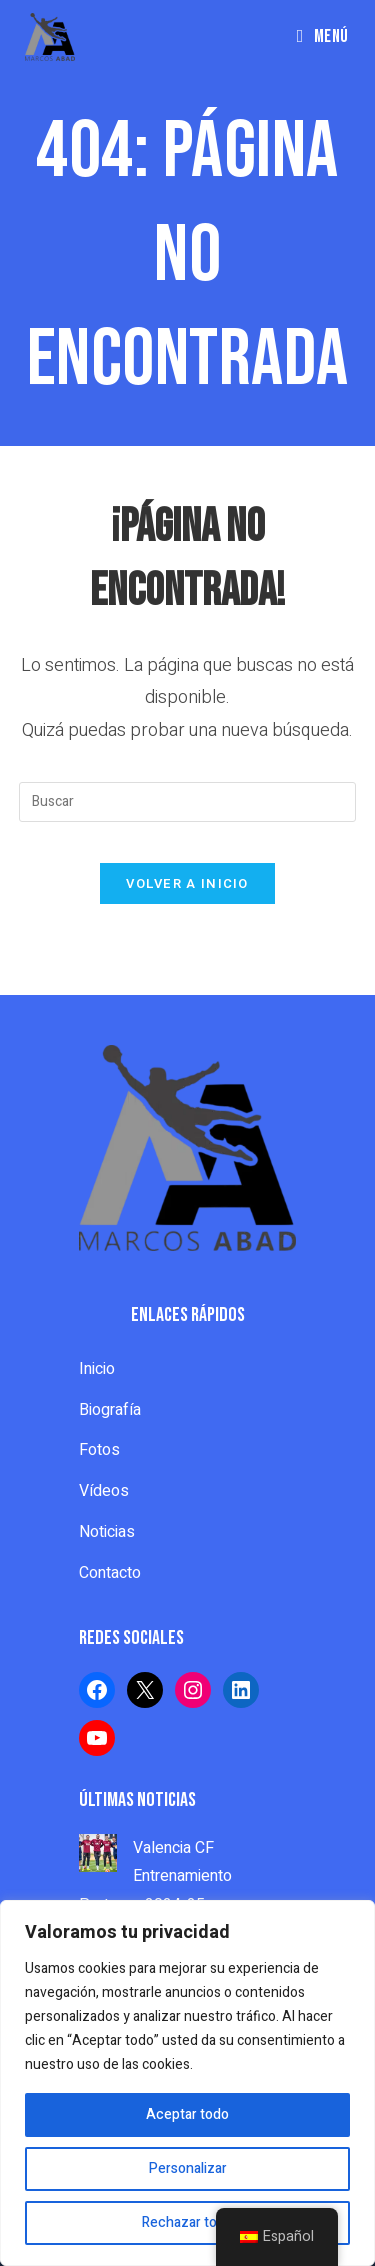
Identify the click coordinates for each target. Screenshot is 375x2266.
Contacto (110, 1573)
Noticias (107, 1532)
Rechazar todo (187, 2222)
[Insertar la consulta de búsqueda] (188, 802)
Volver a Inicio (187, 883)
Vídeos (104, 1491)
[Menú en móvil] (323, 36)
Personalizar (188, 2168)
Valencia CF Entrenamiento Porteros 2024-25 (155, 1877)
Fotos (99, 1450)
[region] (187, 2083)
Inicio (97, 1369)
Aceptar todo (187, 2114)
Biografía (110, 1410)
